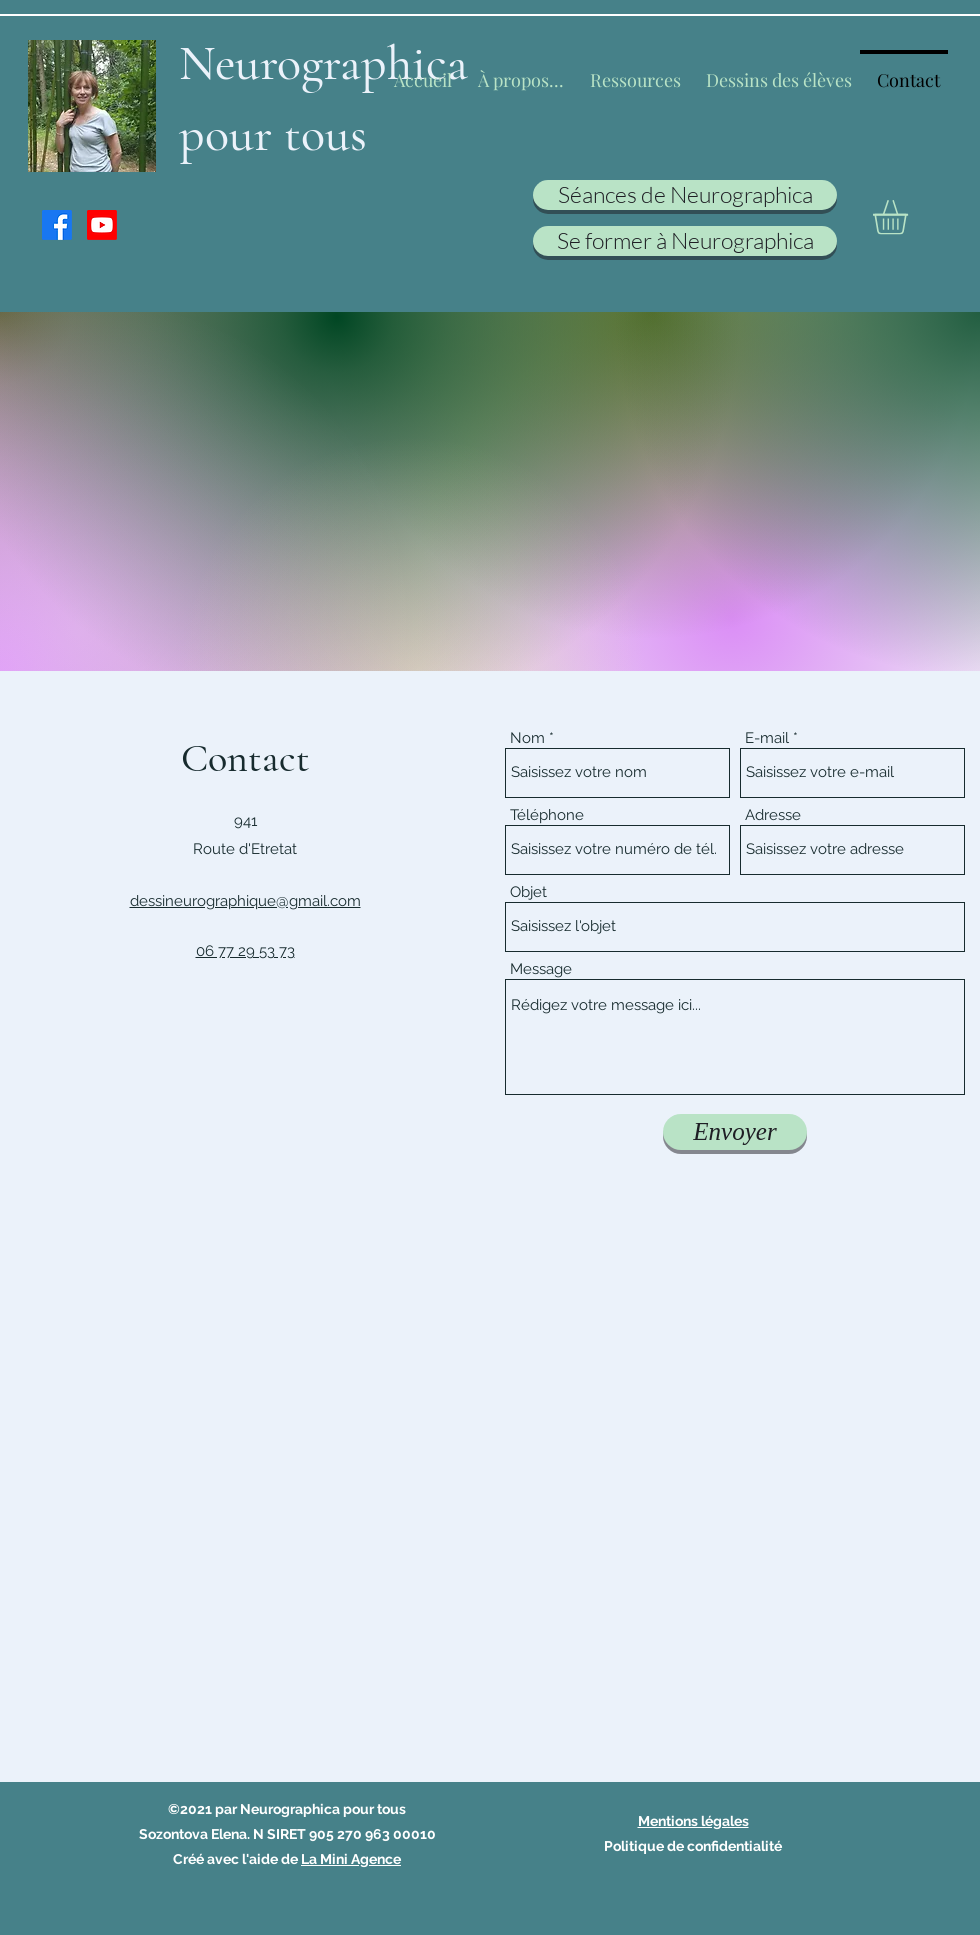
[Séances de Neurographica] (685, 195)
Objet (528, 892)
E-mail (767, 738)
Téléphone (547, 815)
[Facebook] (57, 225)
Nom (527, 738)
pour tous (273, 134)
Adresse (773, 815)
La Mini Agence (351, 1859)
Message (541, 969)
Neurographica (323, 63)
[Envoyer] (735, 1132)
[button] (910, 217)
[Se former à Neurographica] (685, 241)
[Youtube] (102, 225)
